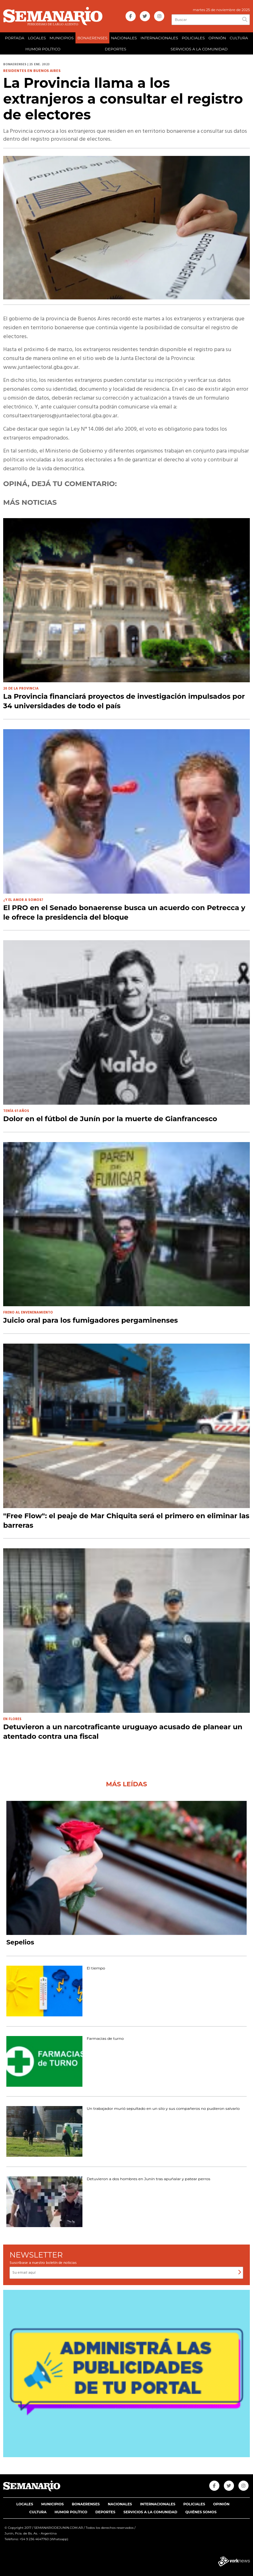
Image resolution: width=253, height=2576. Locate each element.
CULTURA (239, 37)
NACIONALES (124, 37)
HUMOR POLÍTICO (43, 49)
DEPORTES (115, 49)
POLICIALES (193, 37)
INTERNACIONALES (159, 37)
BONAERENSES (92, 37)
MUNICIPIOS (61, 37)
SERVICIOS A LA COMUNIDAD (199, 49)
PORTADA (14, 37)
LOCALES (37, 37)
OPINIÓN (217, 37)
